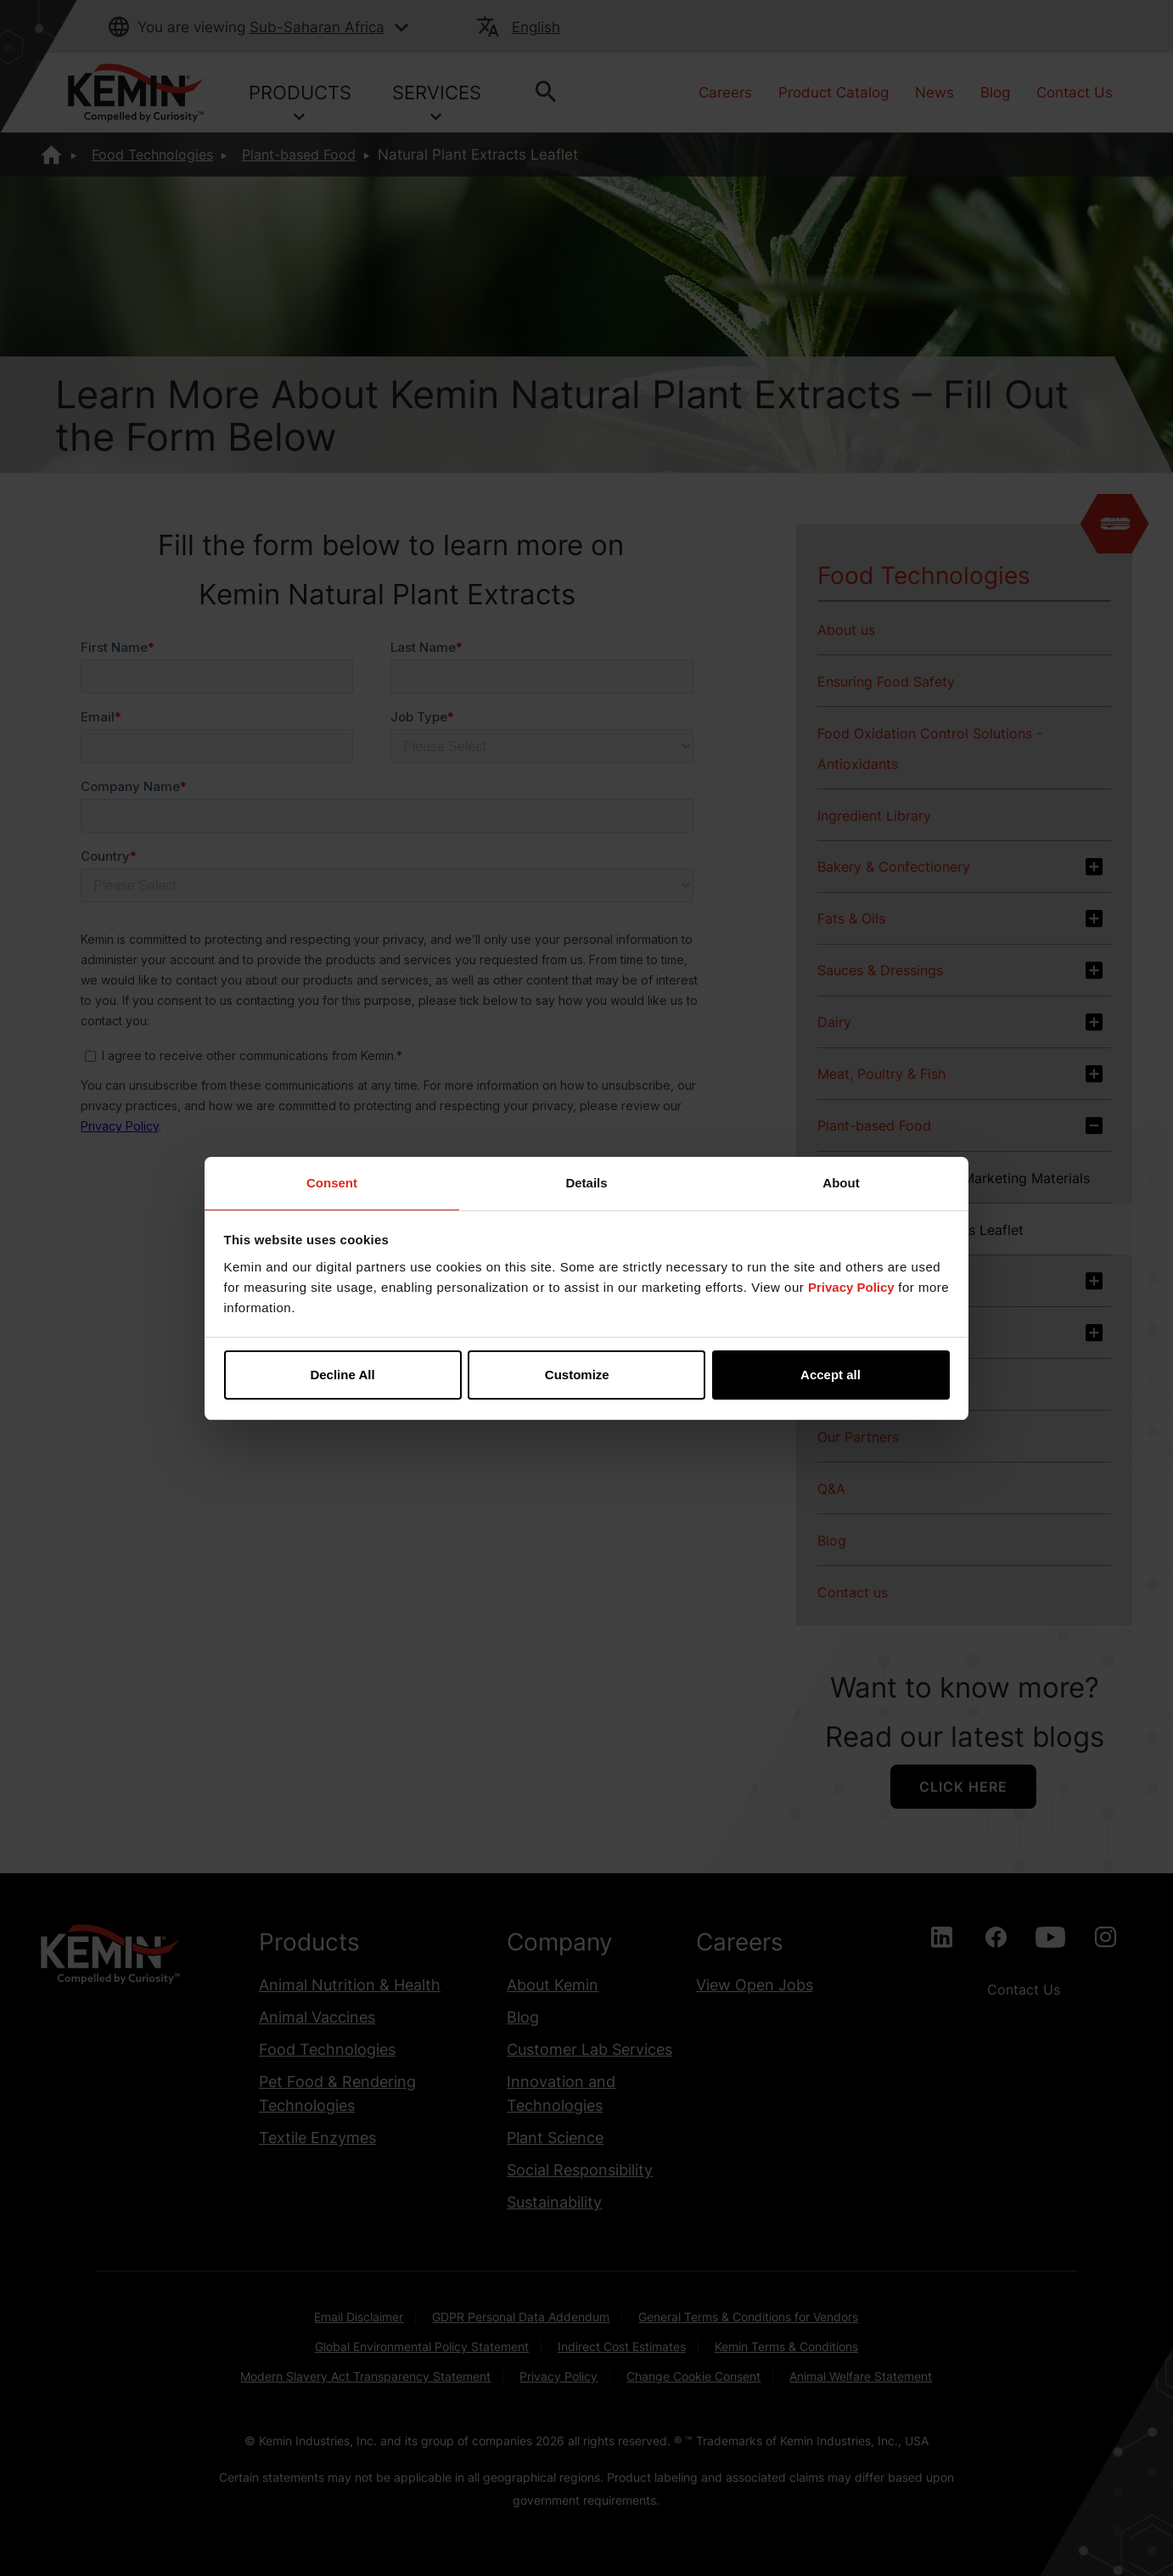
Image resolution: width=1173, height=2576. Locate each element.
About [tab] (840, 1183)
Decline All (342, 1374)
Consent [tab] (331, 1183)
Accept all (830, 1374)
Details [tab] (586, 1183)
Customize (587, 1374)
